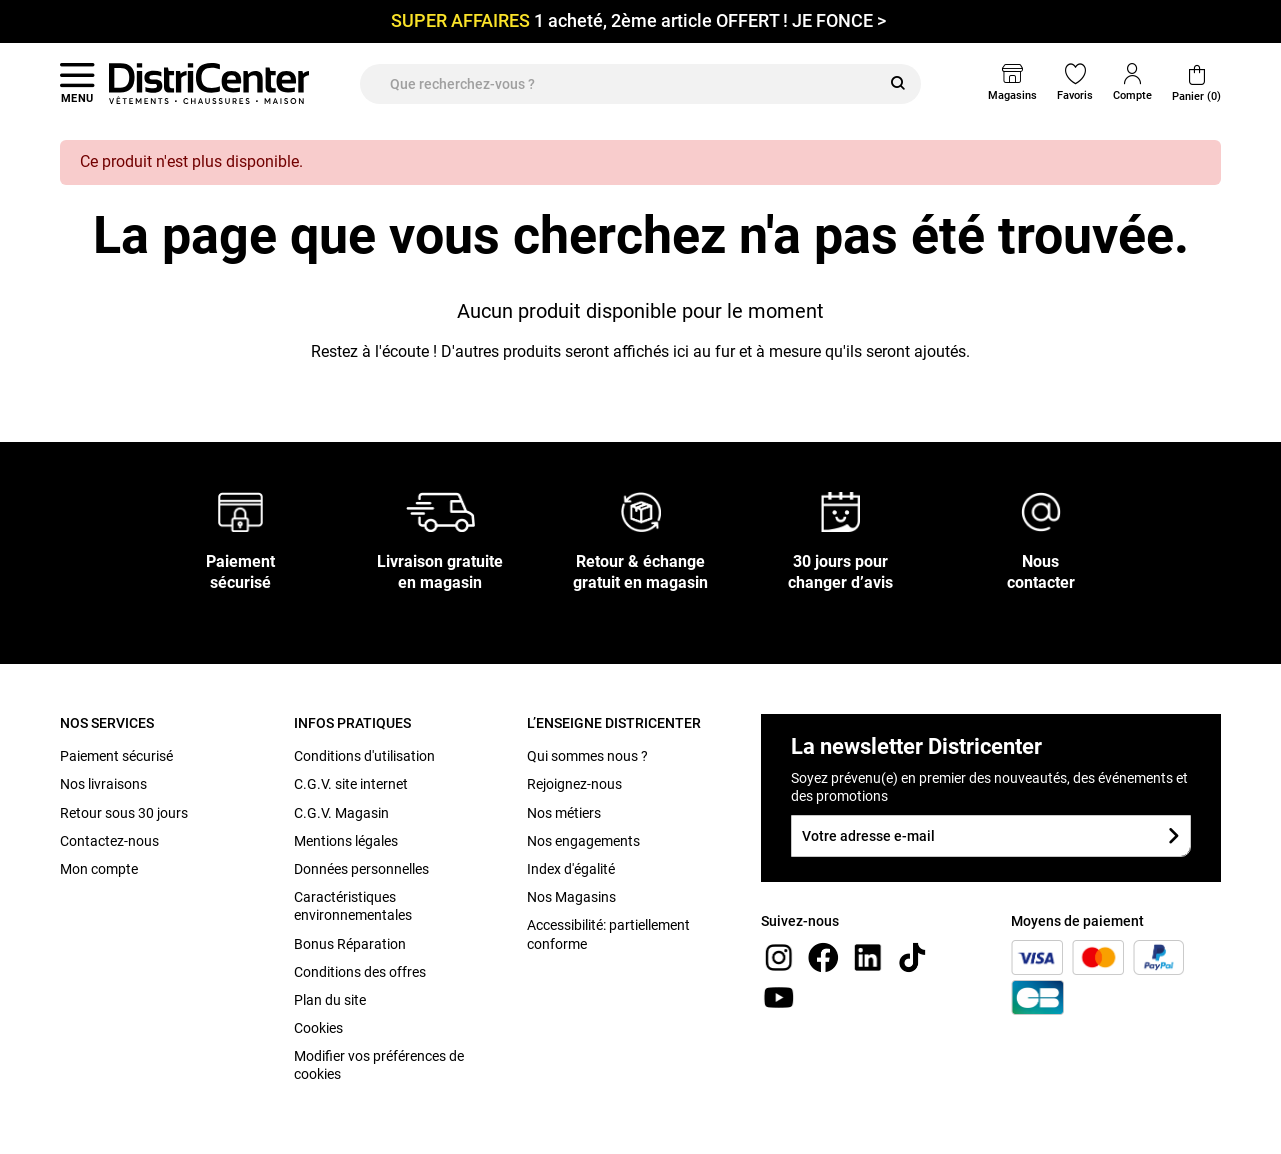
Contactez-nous (109, 841)
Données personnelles (361, 869)
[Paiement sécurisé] (240, 511)
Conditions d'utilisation (364, 756)
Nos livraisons (103, 784)
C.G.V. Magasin (341, 813)
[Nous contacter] (1041, 511)
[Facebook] (823, 956)
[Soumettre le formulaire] (1173, 835)
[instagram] (779, 956)
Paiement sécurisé (116, 756)
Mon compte (99, 869)
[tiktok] (912, 956)
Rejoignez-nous (574, 784)
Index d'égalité (571, 869)
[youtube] (779, 996)
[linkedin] (868, 956)
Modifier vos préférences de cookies (379, 1065)
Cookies (318, 1028)
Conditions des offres (360, 972)
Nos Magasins (571, 897)
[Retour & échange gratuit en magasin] (641, 511)
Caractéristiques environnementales (353, 906)
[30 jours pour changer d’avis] (841, 511)
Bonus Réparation (350, 944)
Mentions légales (346, 841)
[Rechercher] (898, 84)
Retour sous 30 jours (124, 813)
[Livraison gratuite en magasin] (441, 511)
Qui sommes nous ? (587, 756)
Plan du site (330, 1000)
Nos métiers (564, 813)
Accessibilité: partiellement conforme (608, 934)
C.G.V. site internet (351, 784)
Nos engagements (583, 841)
